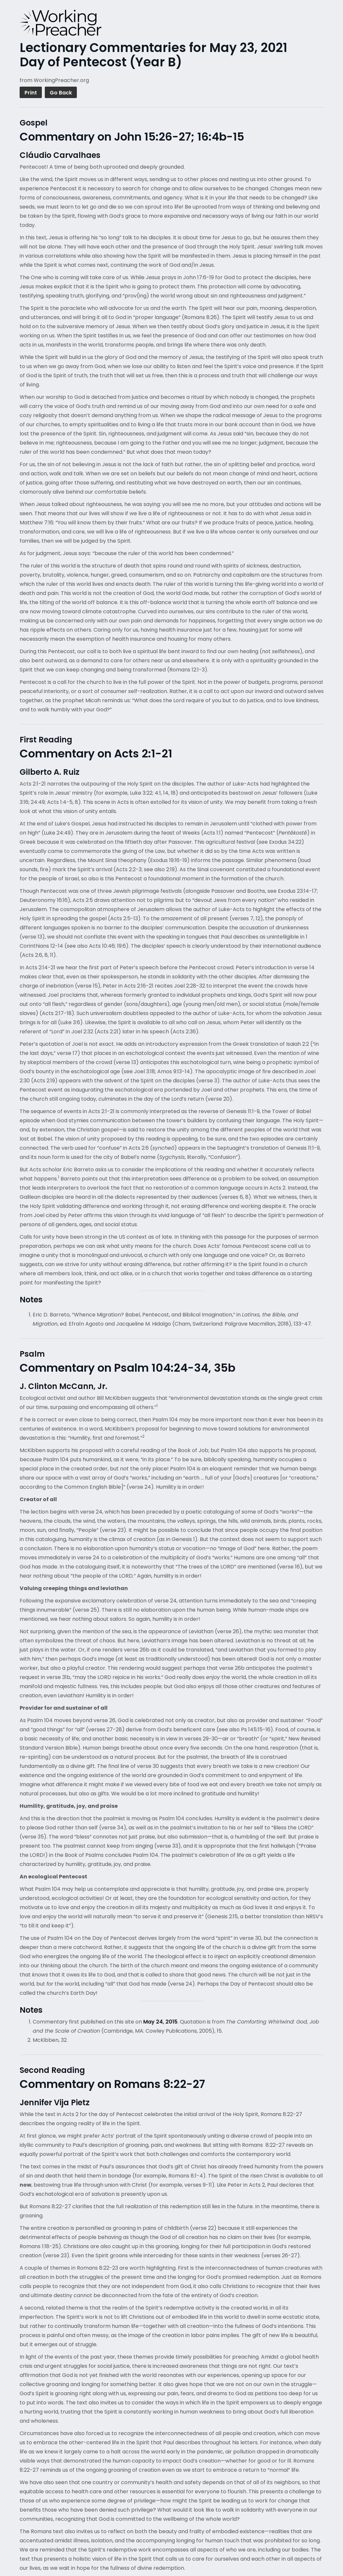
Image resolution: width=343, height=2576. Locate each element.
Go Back (61, 92)
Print (31, 92)
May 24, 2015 (160, 2021)
